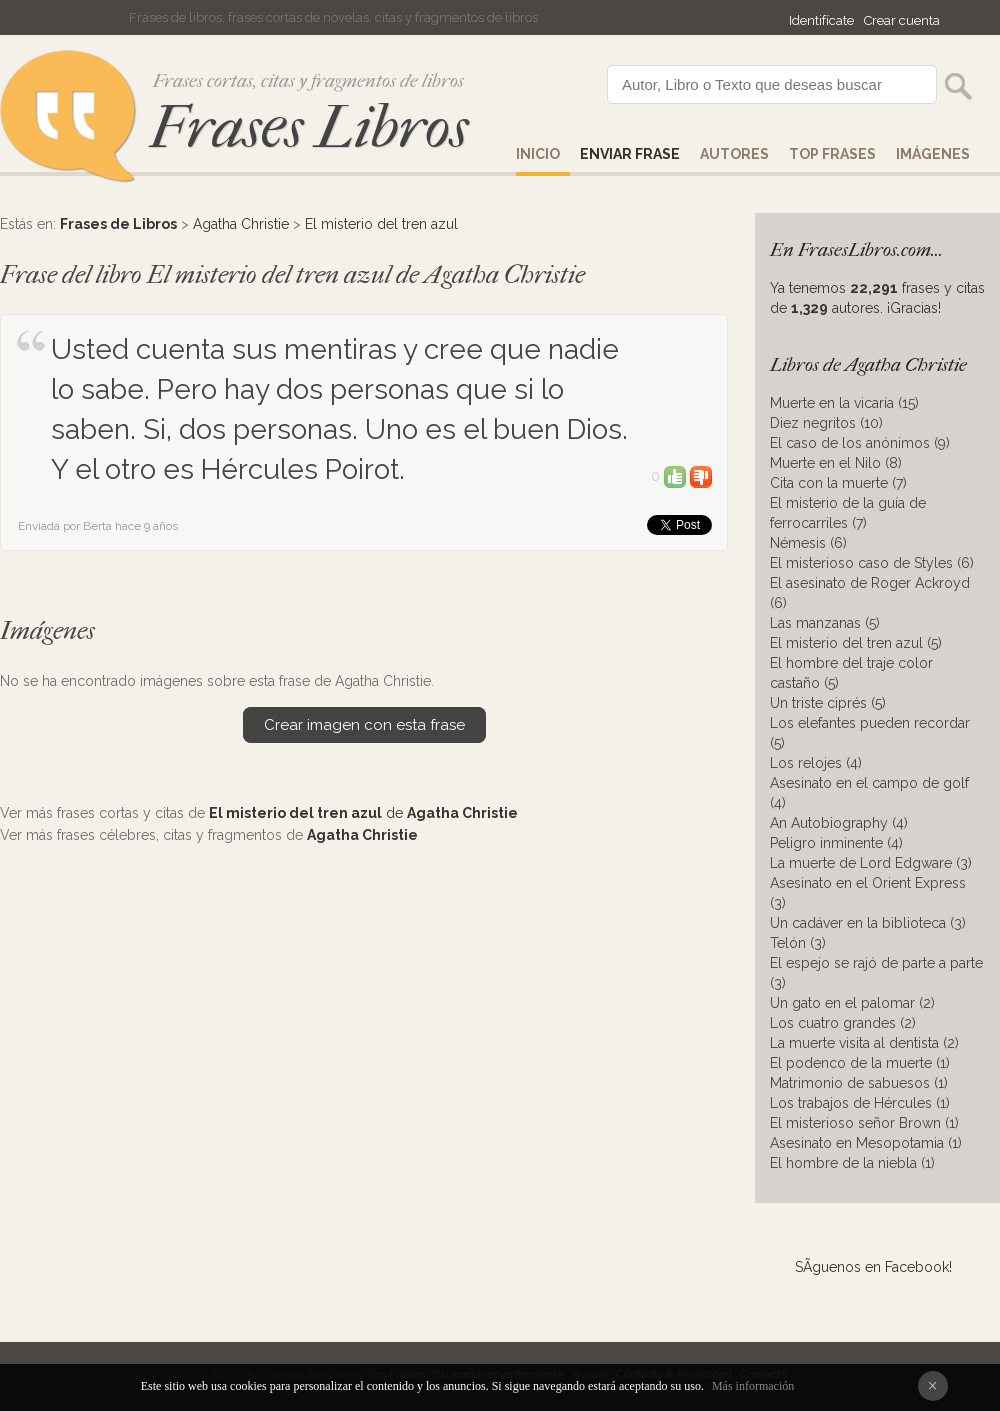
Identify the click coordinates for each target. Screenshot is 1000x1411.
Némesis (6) (808, 543)
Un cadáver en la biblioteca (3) (868, 923)
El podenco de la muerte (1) (860, 1063)
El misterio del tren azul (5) (856, 643)
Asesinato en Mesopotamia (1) (866, 1143)
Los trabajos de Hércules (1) (860, 1103)
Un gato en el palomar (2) (852, 1003)
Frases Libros (309, 127)
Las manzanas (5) (825, 623)
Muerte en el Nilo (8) (836, 463)
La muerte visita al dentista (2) (864, 1043)
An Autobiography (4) (839, 823)
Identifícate (821, 20)
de (363, 813)
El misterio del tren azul (381, 224)
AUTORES (734, 154)
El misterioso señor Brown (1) (864, 1123)
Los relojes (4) (816, 763)
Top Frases (832, 154)
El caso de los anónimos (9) (860, 443)
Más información (753, 1386)
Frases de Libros (118, 224)
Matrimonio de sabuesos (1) (859, 1083)
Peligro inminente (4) (836, 843)
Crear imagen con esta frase (364, 725)
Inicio (538, 154)
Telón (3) (798, 943)
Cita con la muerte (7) (838, 483)
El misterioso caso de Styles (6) (872, 563)
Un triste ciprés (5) (828, 703)
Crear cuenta (902, 20)
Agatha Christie (241, 224)
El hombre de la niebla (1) (852, 1163)
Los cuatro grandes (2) (843, 1023)
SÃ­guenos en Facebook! (873, 1267)
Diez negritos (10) (826, 423)
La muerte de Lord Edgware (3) (871, 863)
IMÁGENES (933, 154)
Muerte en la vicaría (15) (844, 403)
